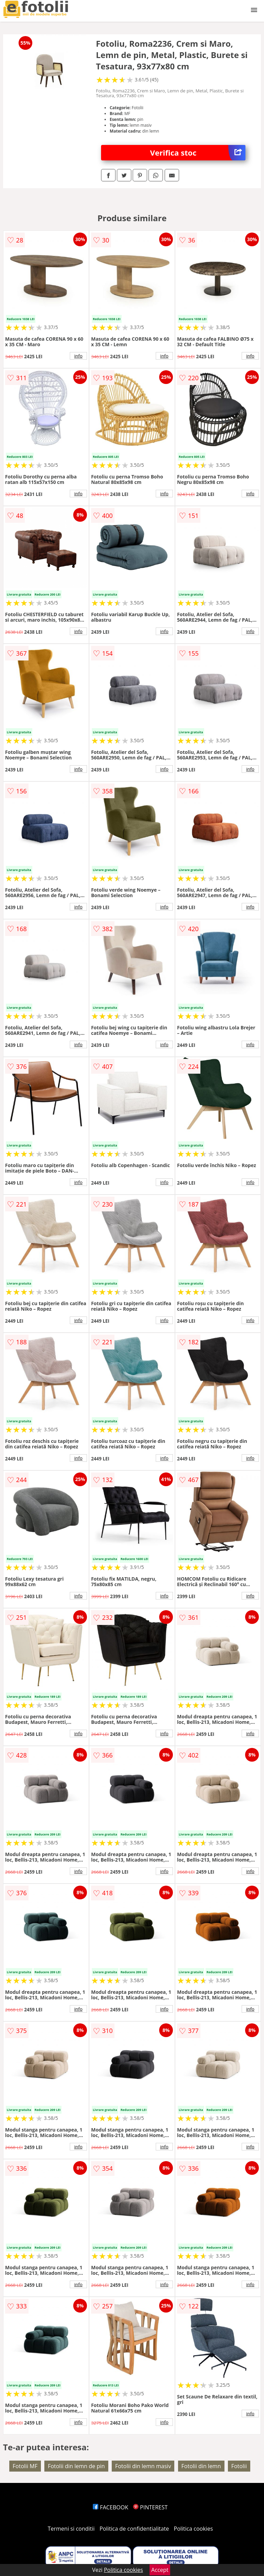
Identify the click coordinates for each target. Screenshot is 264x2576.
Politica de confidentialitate (134, 2528)
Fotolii (239, 2466)
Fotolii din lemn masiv (143, 2466)
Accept (159, 2570)
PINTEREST (150, 2507)
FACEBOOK (110, 2507)
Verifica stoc (198, 152)
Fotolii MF (25, 2466)
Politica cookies (193, 2528)
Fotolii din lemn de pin (76, 2466)
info (78, 356)
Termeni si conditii (71, 2528)
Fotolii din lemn (201, 2466)
